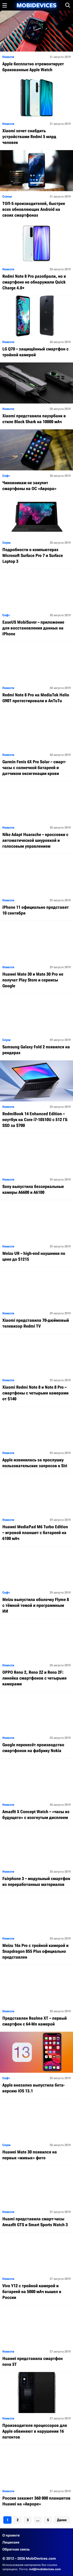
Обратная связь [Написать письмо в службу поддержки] (16, 2549)
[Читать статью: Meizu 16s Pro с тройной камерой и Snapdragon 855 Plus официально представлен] (36, 1928)
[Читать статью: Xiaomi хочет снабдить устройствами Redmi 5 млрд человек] (36, 113)
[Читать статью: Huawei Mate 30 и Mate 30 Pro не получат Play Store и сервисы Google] (36, 957)
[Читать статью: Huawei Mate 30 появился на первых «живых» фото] (36, 2132)
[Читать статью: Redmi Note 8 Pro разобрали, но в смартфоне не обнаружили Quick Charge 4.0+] (36, 259)
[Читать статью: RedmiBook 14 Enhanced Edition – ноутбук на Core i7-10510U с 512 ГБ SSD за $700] (36, 1096)
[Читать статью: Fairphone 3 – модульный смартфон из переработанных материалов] (36, 1858)
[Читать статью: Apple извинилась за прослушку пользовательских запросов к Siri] (36, 1440)
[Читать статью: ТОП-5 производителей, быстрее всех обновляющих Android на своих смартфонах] (36, 186)
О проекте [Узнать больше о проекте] (11, 2535)
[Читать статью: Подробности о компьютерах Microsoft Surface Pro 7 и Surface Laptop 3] (36, 532)
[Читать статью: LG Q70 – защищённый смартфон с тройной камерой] (36, 329)
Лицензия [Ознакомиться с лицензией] (10, 2542)
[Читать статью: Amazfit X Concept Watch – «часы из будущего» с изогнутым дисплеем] (36, 1791)
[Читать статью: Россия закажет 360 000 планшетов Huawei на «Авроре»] (36, 2478)
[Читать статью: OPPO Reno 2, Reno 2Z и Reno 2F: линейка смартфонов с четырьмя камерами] (36, 1655)
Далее (62, 2520)
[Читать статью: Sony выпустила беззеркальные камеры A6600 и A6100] (36, 1166)
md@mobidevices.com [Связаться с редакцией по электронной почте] (45, 2569)
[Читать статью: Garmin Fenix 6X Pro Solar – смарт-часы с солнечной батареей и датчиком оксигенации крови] (36, 744)
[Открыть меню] (4, 5)
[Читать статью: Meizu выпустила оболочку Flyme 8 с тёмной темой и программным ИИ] (36, 1582)
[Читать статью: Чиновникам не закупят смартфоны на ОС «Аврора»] (36, 462)
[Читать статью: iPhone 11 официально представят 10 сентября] (36, 887)
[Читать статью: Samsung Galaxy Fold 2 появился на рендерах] (36, 1026)
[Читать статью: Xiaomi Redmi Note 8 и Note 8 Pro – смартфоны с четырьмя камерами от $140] (36, 1370)
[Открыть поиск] (67, 5)
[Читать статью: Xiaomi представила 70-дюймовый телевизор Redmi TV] (36, 1300)
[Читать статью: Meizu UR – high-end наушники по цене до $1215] (36, 1233)
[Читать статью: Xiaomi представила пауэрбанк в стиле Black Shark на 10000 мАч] (36, 395)
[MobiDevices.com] (36, 5)
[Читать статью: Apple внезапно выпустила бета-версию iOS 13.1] (36, 2065)
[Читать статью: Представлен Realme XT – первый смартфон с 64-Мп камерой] (36, 1998)
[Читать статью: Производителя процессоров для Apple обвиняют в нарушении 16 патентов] (36, 2408)
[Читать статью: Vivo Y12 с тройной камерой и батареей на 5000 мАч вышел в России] (36, 2268)
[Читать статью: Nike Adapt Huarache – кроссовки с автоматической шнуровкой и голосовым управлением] (36, 817)
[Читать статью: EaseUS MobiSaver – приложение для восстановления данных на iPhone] (36, 605)
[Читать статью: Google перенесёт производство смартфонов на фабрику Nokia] (36, 1725)
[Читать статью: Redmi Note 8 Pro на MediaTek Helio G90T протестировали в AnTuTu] (36, 675)
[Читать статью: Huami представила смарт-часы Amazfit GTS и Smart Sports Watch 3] (36, 2198)
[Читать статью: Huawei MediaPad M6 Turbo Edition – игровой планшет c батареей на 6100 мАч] (36, 1509)
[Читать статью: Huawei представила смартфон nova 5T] (36, 2338)
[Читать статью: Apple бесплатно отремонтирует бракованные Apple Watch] (36, 44)
